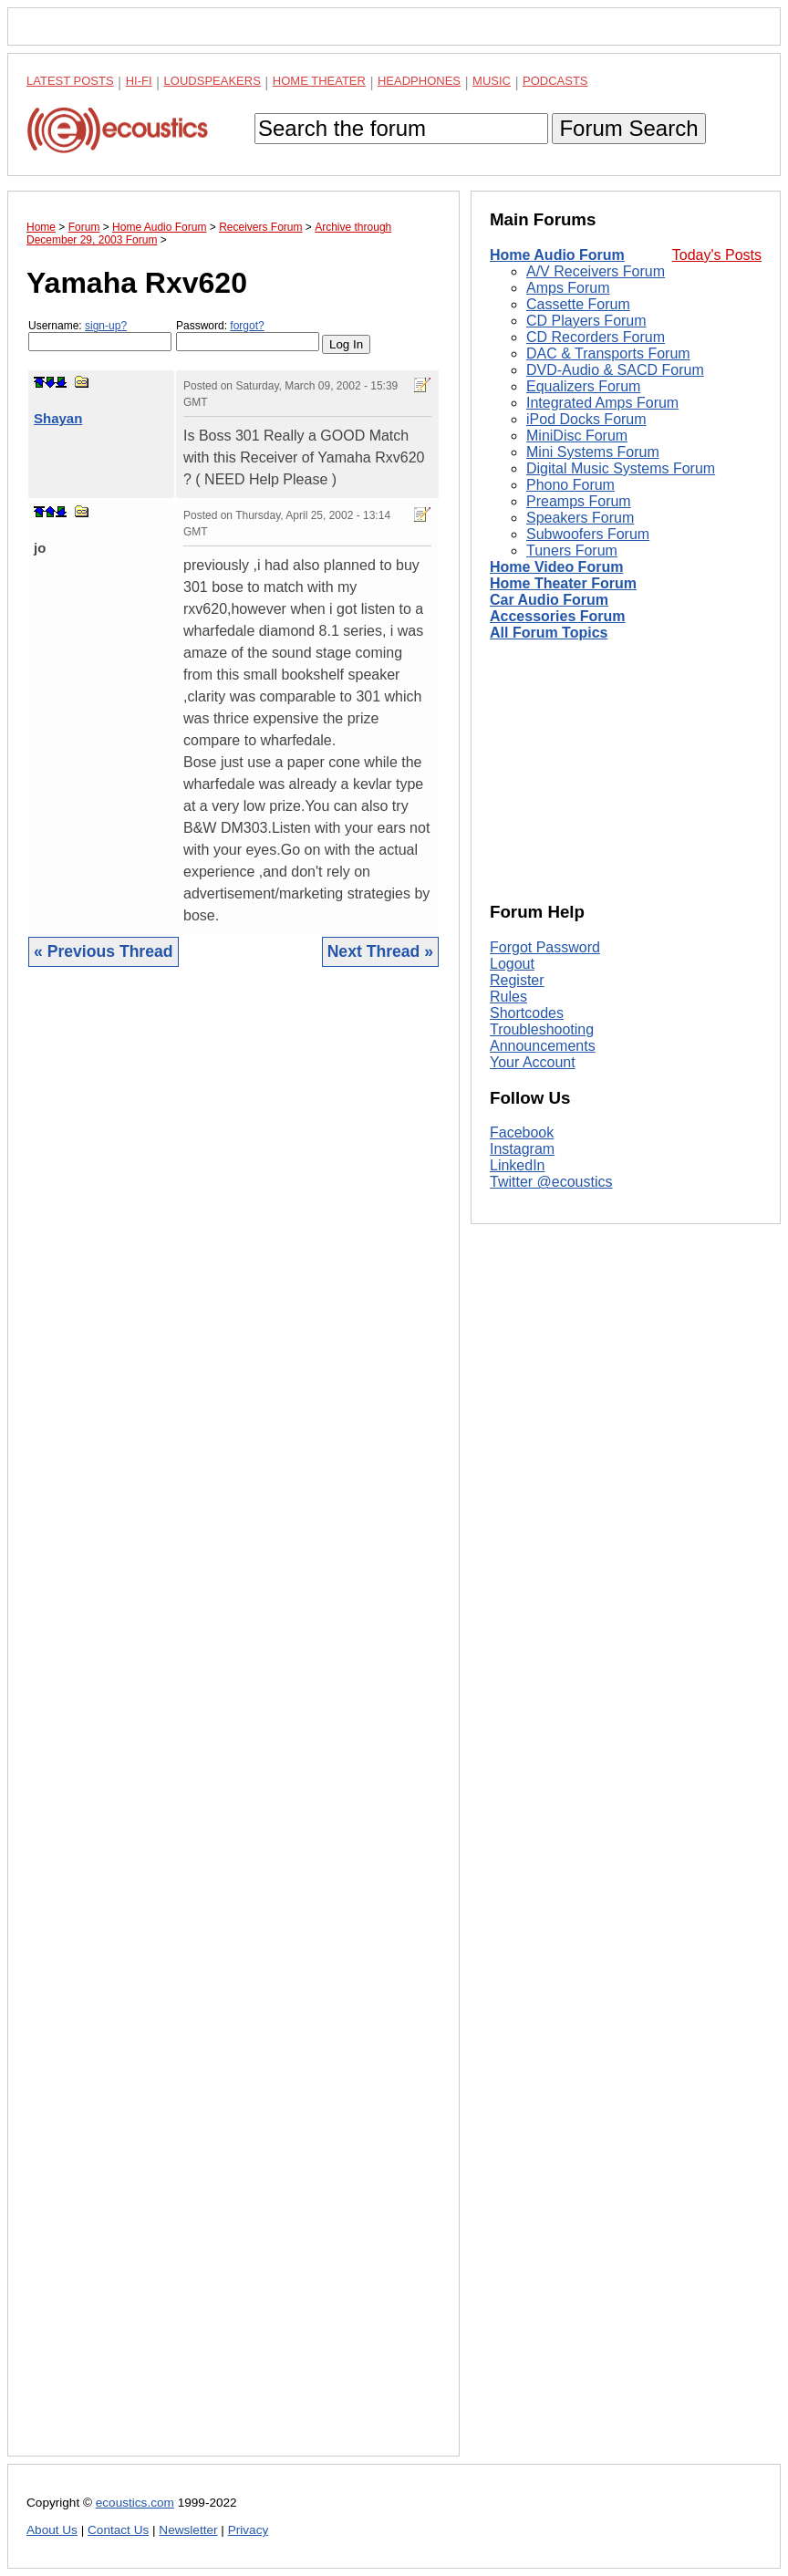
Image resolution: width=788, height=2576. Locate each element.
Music (491, 81)
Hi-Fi (139, 81)
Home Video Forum (556, 567)
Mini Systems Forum (592, 452)
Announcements (543, 1046)
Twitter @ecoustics (551, 1181)
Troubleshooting (542, 1029)
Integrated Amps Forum (602, 402)
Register (517, 980)
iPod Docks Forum (586, 419)
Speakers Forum (580, 517)
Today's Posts (717, 255)
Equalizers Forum (583, 386)
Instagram (522, 1149)
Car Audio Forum (549, 600)
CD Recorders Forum (595, 337)
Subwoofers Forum (587, 534)
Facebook (522, 1132)
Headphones (419, 81)
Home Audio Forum (557, 255)
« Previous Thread (103, 951)
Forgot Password (545, 947)
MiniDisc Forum (576, 435)
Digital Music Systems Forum (620, 468)
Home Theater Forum (563, 583)
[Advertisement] (233, 1725)
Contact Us (118, 2530)
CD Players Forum (586, 320)
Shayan (58, 418)
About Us (52, 2530)
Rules (508, 996)
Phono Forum (570, 485)
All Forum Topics (548, 632)
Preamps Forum (578, 501)
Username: (99, 335)
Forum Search (628, 128)
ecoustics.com (135, 2502)
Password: (247, 335)
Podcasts (555, 81)
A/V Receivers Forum (595, 271)
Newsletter (188, 2530)
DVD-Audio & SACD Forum (615, 370)
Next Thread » (380, 951)
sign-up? (106, 325)
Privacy (248, 2530)
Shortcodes (527, 1013)
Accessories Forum (558, 616)
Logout (512, 963)
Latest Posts (70, 81)
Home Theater (319, 81)
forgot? (247, 325)
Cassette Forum (578, 304)
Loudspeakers (212, 81)
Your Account (532, 1062)
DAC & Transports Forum (608, 353)
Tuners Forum (571, 550)
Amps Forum (568, 288)
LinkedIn (517, 1165)
